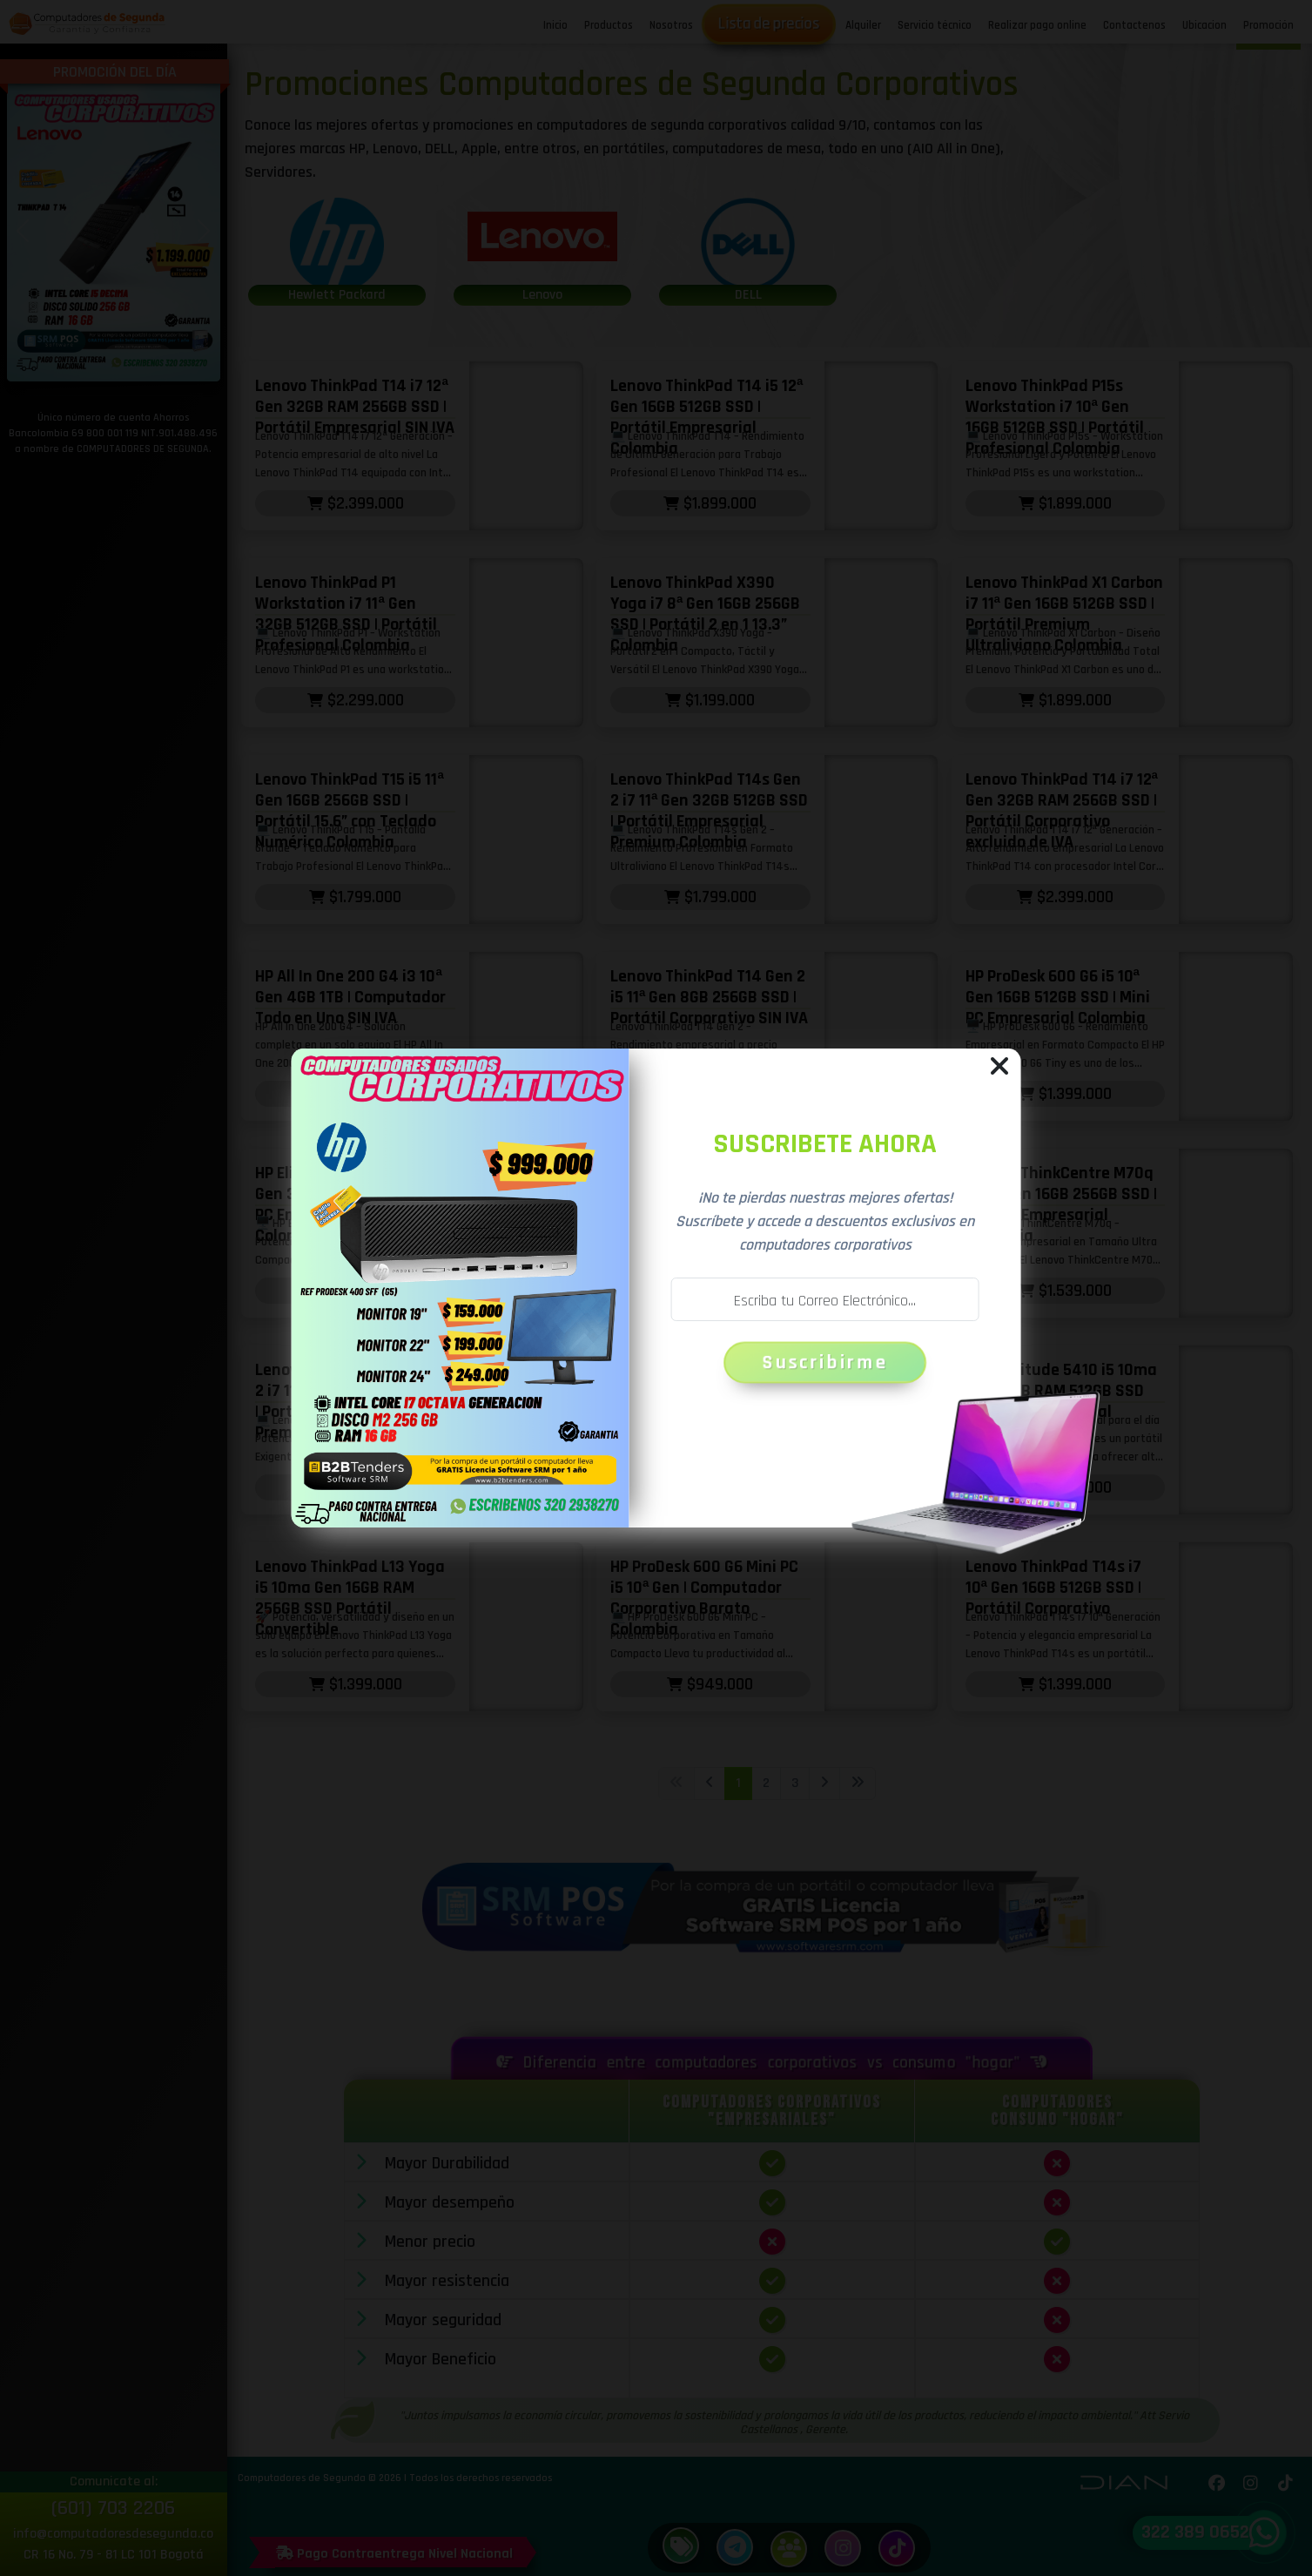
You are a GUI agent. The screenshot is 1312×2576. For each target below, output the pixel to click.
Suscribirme (826, 1362)
